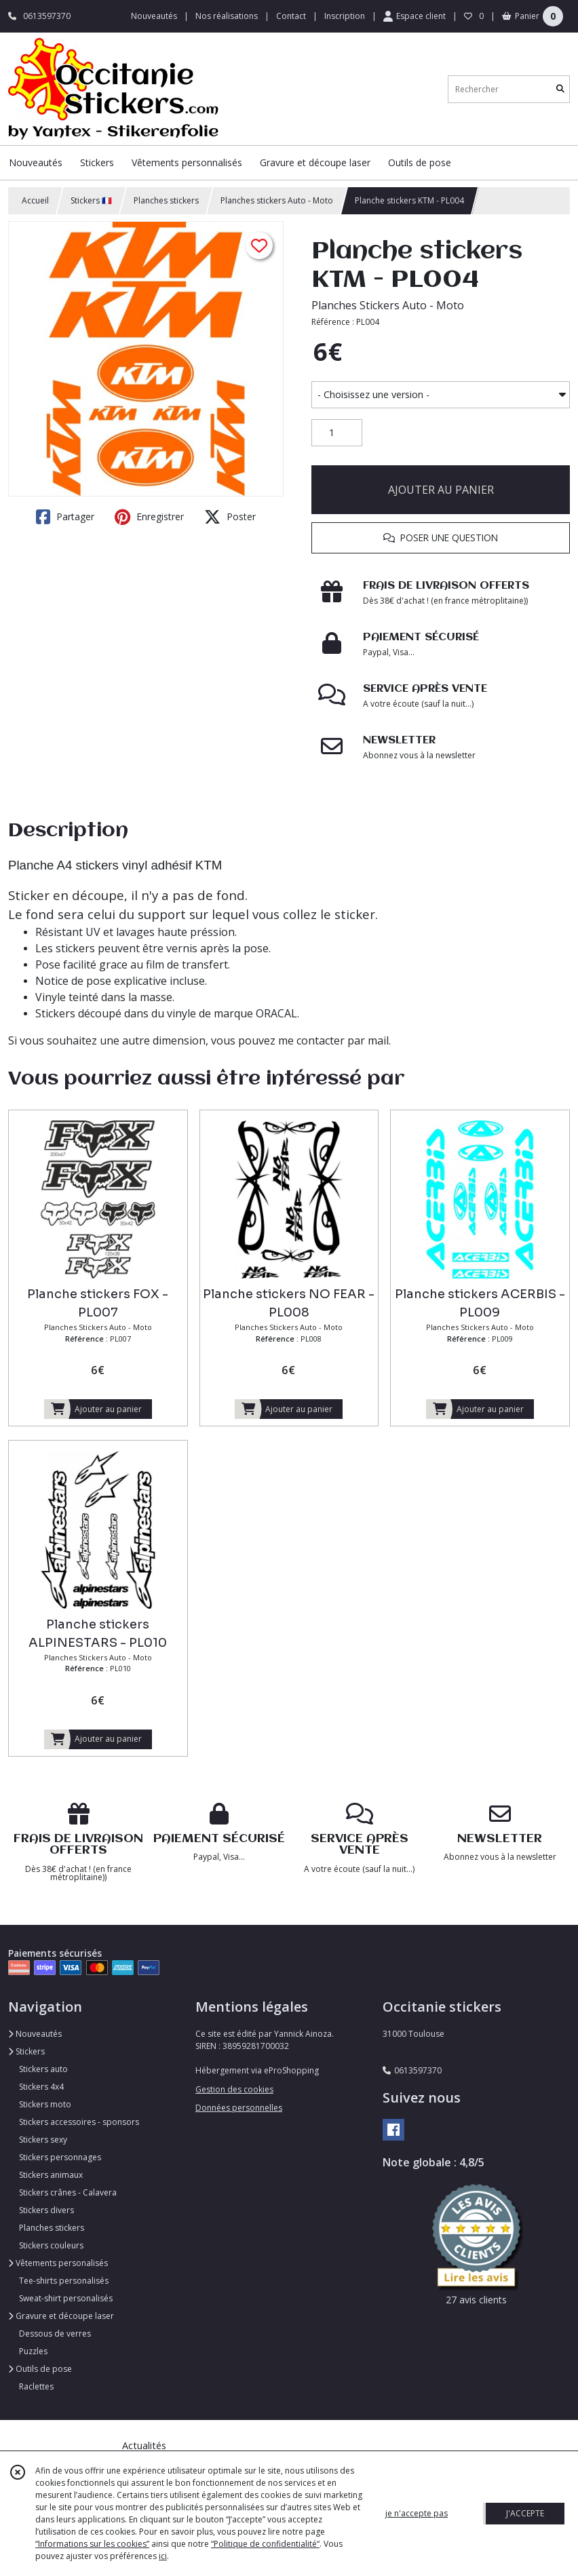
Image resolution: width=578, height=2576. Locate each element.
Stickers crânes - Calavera (68, 2192)
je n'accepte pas (416, 2513)
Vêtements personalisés (58, 2263)
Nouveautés (35, 2034)
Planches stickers (166, 200)
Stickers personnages (60, 2157)
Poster (230, 517)
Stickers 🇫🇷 (91, 200)
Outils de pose (40, 2369)
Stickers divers (46, 2210)
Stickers (26, 2051)
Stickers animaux (51, 2175)
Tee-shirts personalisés (64, 2280)
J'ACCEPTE (525, 2513)
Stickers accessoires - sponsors (79, 2122)
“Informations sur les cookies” (92, 2544)
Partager (65, 517)
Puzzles (33, 2351)
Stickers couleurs (51, 2245)
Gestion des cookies (234, 2089)
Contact (291, 16)
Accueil (35, 200)
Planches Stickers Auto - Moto (387, 305)
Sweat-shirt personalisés (66, 2298)
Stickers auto (43, 2069)
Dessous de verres (55, 2333)
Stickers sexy (43, 2139)
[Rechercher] (560, 89)
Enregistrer (149, 517)
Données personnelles (238, 2107)
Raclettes (36, 2386)
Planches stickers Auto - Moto (276, 200)
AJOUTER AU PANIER (441, 489)
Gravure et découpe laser (61, 2316)
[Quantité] (336, 432)
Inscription (344, 16)
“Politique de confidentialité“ (265, 2544)
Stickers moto (45, 2104)
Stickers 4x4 (41, 2086)
